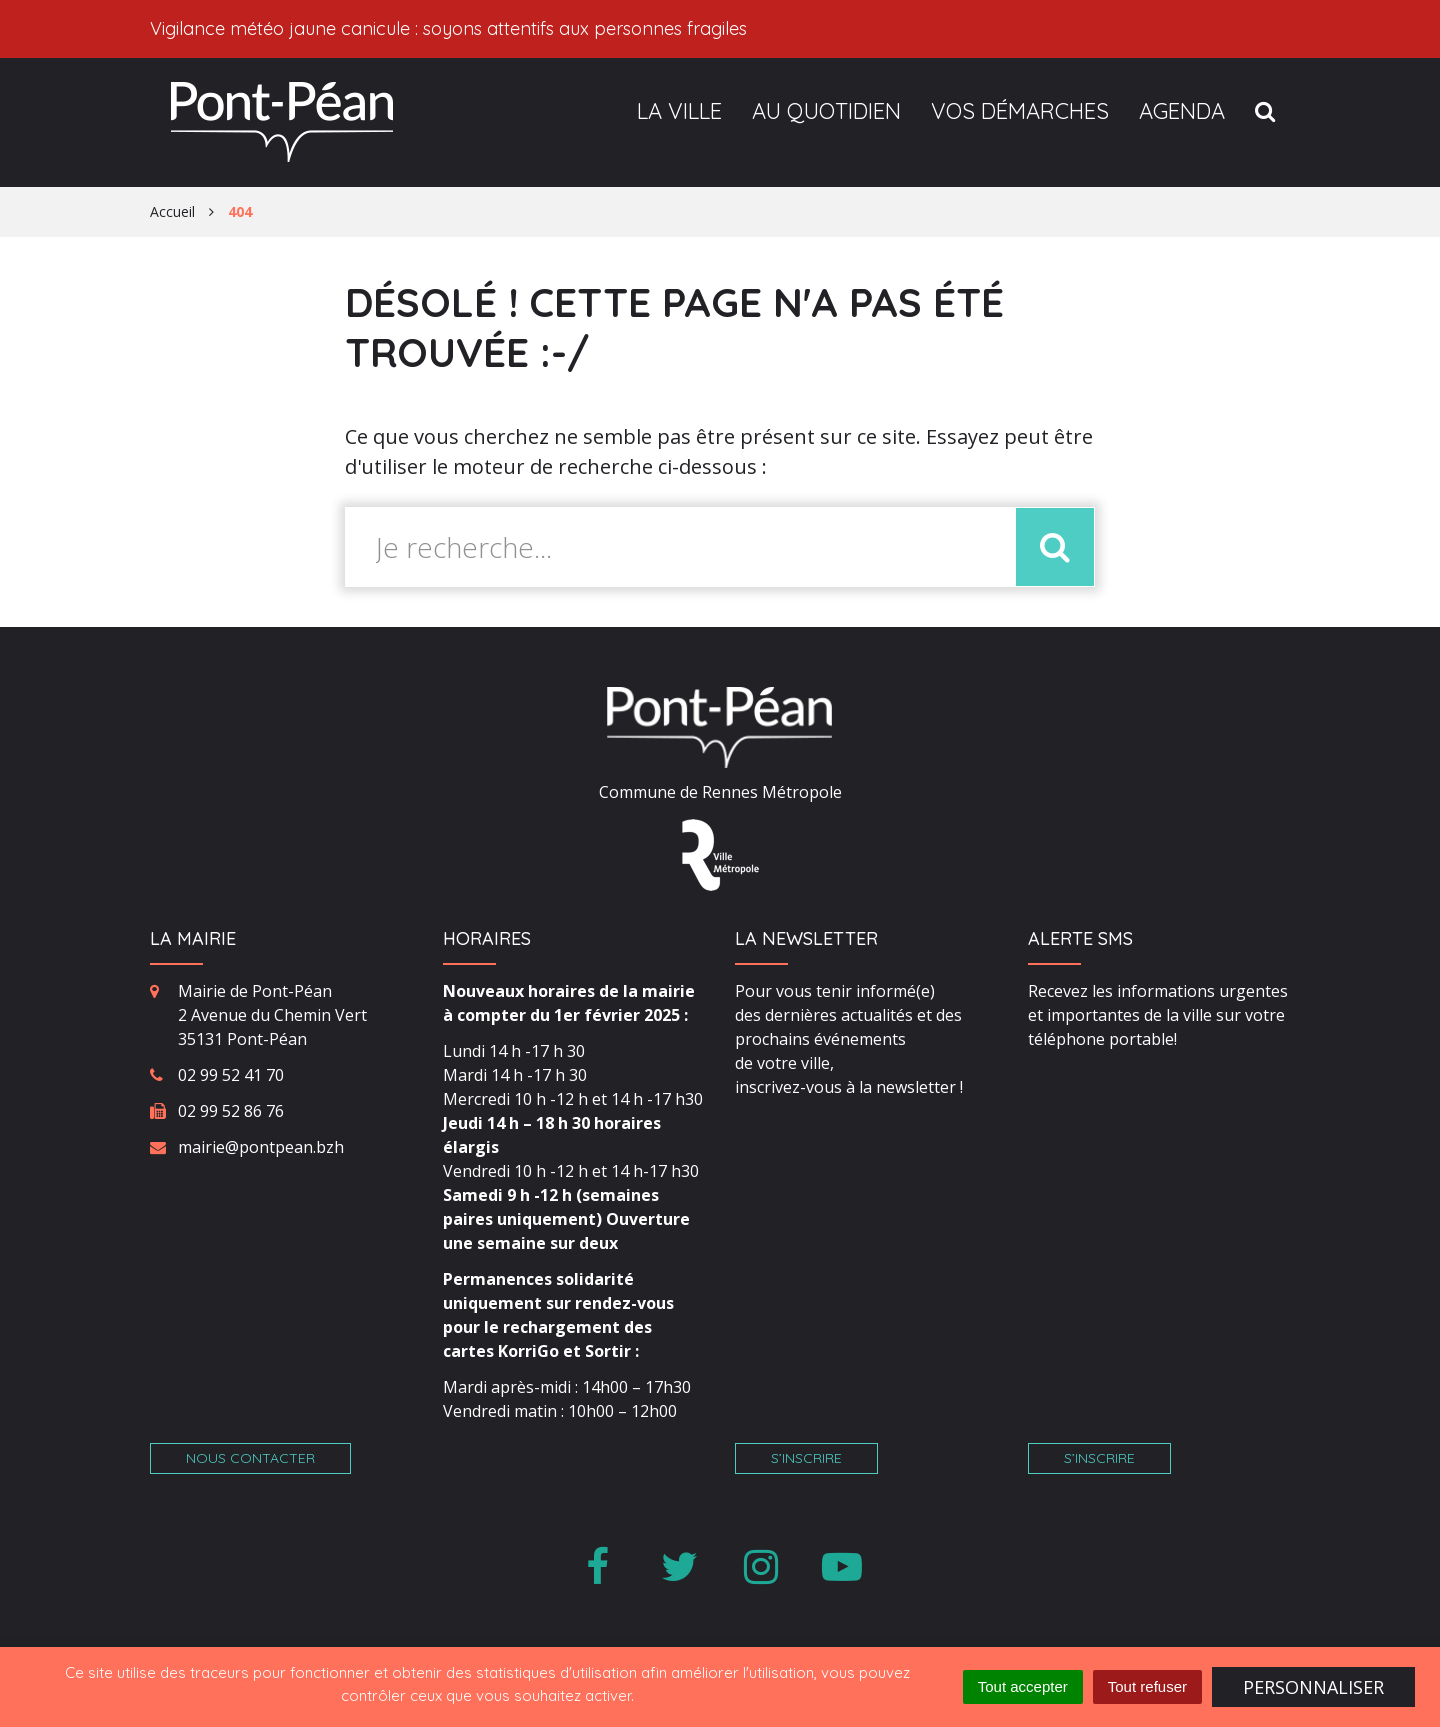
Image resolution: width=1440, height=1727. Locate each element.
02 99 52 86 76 (231, 1111)
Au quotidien (826, 111)
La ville (679, 111)
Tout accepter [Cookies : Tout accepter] (1023, 1686)
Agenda (1182, 111)
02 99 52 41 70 (231, 1075)
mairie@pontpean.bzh (261, 1147)
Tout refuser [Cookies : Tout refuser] (1147, 1686)
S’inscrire (806, 1458)
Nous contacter (250, 1458)
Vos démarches (1020, 111)
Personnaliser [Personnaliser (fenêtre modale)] (1313, 1687)
